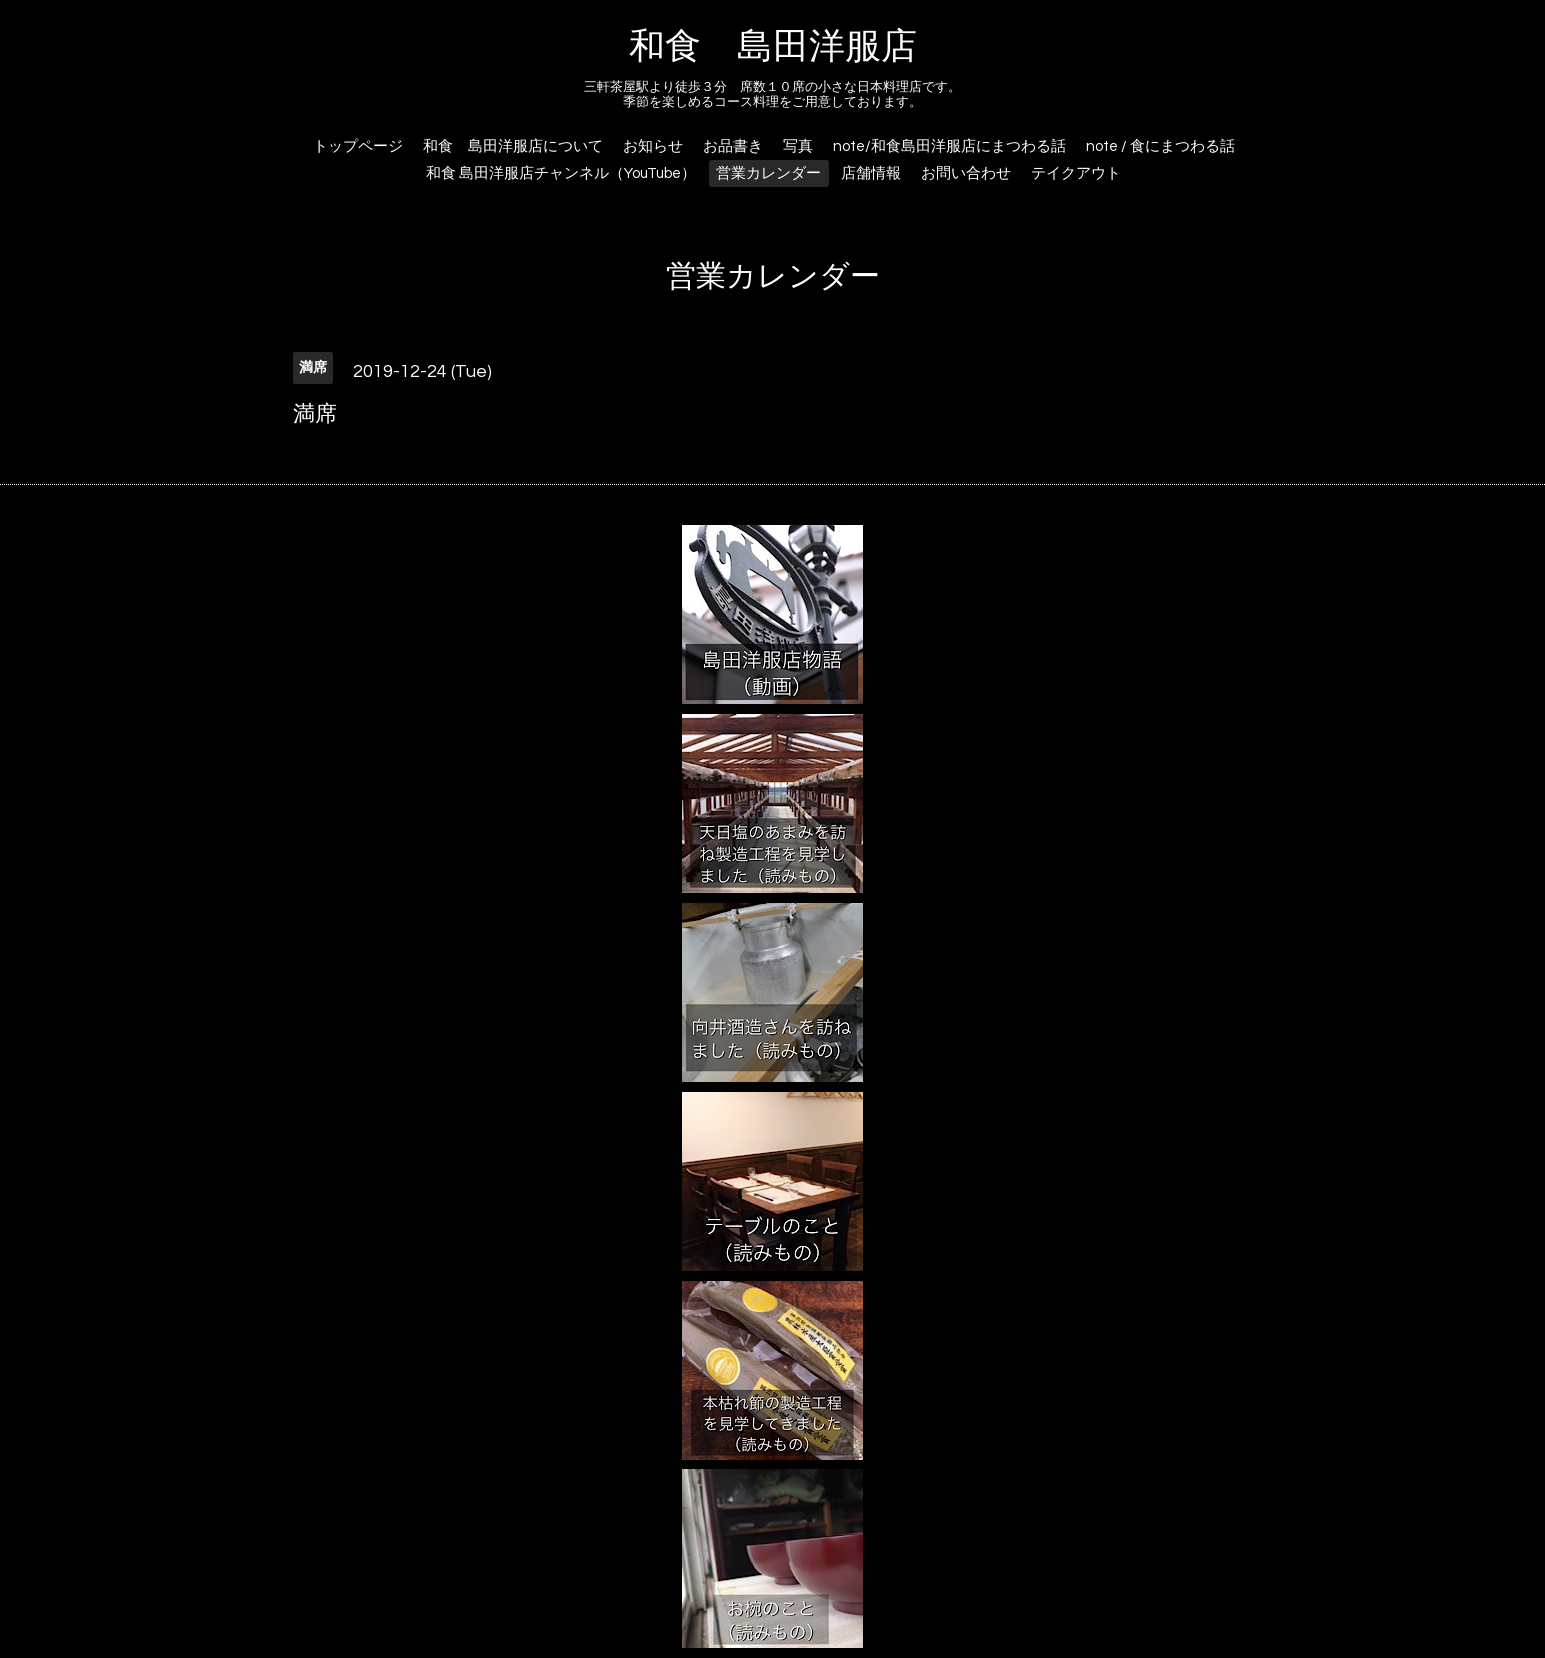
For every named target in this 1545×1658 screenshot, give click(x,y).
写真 (798, 146)
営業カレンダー (768, 173)
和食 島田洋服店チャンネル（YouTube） (561, 173)
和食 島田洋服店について (513, 146)
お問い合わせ (966, 173)
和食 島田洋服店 (773, 47)
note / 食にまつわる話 (1160, 146)
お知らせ (653, 146)
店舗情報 (871, 173)
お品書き (733, 146)
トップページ (358, 146)
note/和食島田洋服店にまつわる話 (949, 146)
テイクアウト (1076, 173)
